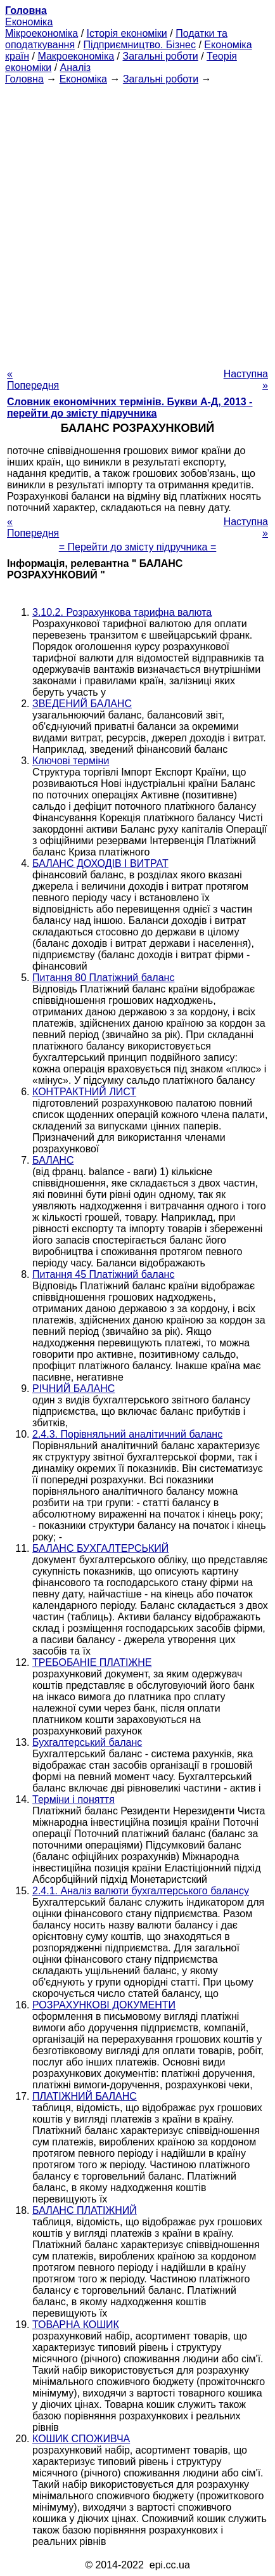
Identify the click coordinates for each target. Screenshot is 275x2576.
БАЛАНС (53, 1160)
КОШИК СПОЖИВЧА (81, 2438)
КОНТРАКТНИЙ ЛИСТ (84, 1091)
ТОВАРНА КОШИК (75, 2324)
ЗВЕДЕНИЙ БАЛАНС (82, 703)
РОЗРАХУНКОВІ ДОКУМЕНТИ (104, 2005)
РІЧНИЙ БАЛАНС (73, 1388)
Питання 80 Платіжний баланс (103, 977)
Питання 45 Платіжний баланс (103, 1274)
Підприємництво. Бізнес (139, 44)
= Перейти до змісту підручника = (138, 547)
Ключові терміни (70, 760)
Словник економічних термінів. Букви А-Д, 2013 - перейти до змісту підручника (129, 407)
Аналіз (75, 67)
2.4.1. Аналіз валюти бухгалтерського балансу (140, 1890)
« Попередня (33, 379)
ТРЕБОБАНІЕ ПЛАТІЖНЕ (91, 1662)
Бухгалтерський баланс (87, 1742)
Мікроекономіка (41, 33)
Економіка (29, 21)
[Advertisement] (137, 222)
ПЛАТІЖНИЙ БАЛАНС (84, 2096)
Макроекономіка (75, 56)
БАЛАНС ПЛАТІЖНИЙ (84, 2210)
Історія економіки (127, 33)
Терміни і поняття (73, 1799)
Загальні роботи (160, 56)
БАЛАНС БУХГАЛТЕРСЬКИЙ (100, 1548)
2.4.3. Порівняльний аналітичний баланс (127, 1434)
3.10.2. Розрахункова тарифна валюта (122, 612)
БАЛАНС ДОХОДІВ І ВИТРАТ (100, 863)
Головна (24, 79)
